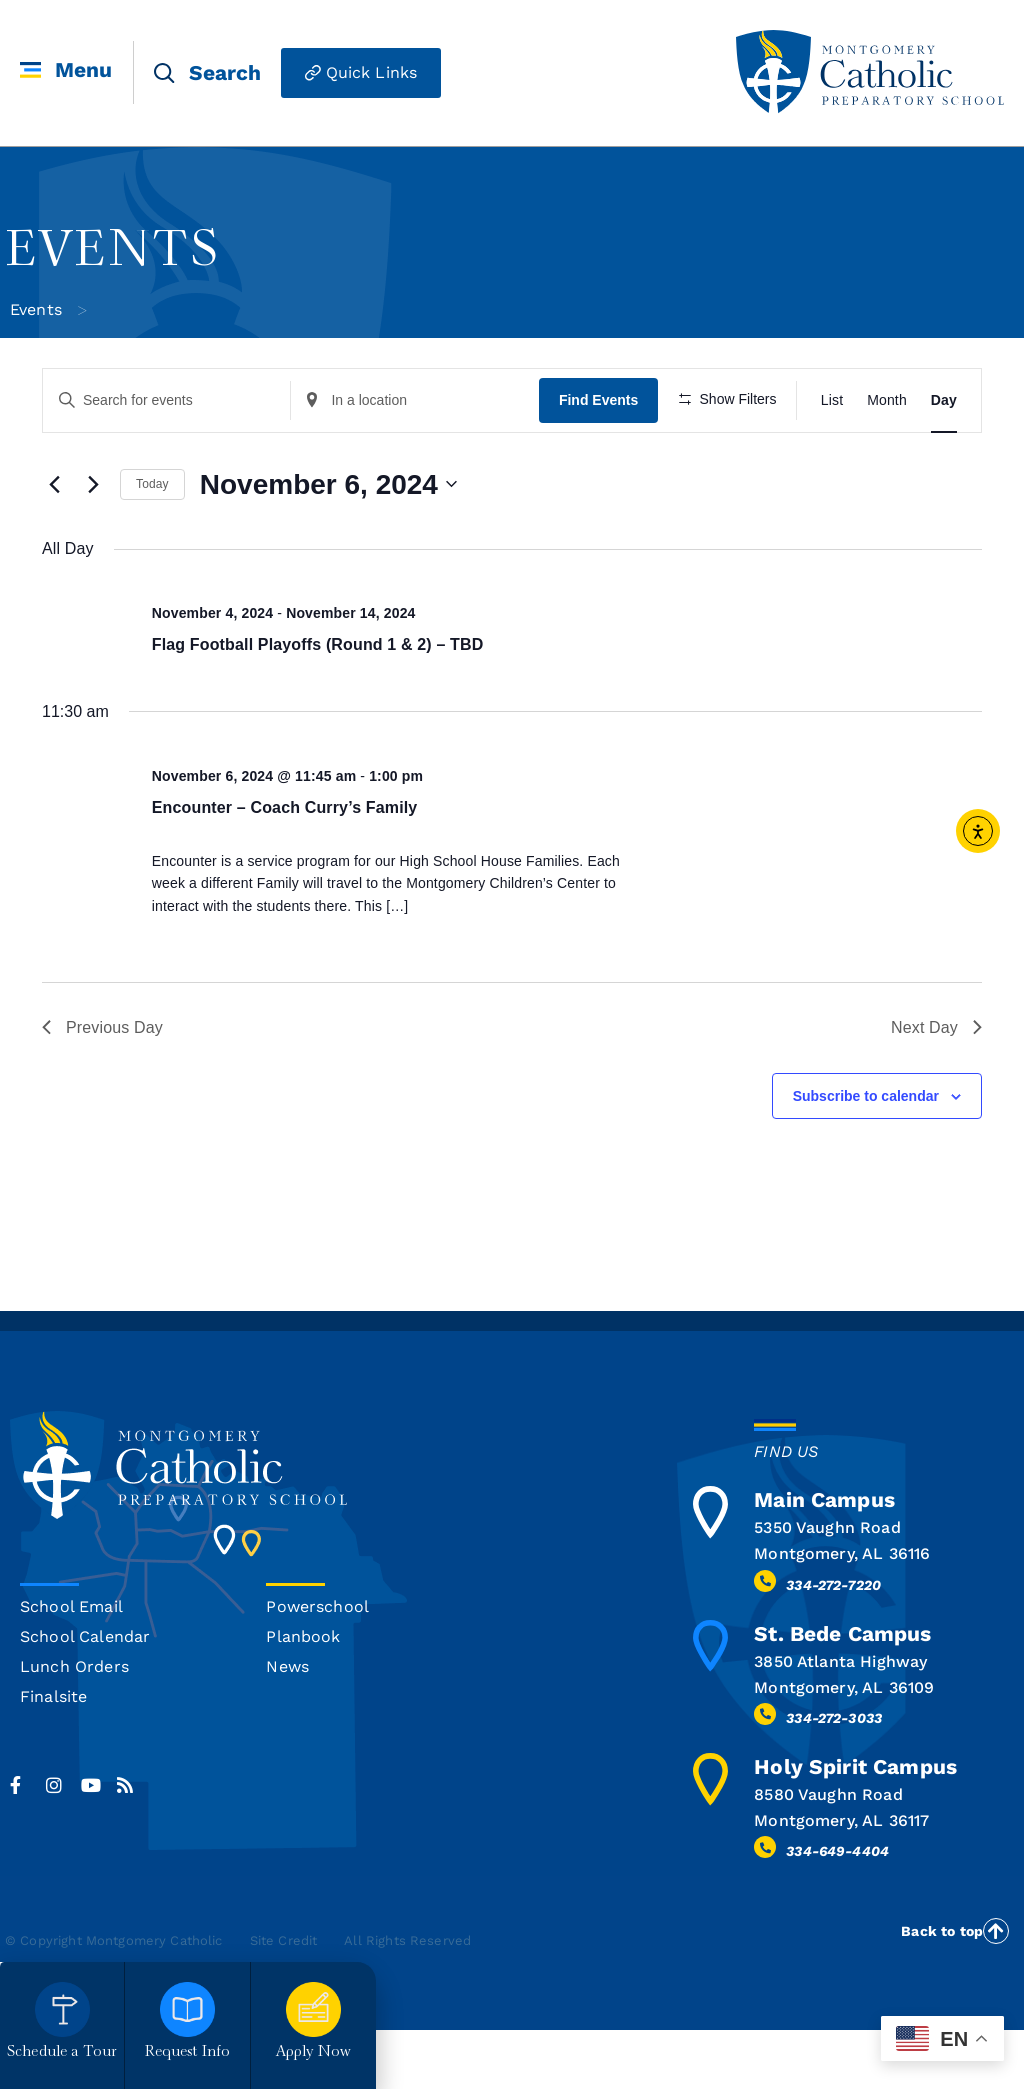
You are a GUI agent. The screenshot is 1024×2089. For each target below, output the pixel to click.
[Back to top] (996, 1989)
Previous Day (102, 1085)
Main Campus (824, 1558)
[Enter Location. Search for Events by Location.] (413, 400)
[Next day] (93, 543)
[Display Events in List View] (832, 400)
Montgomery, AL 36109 (844, 1745)
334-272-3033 (834, 1777)
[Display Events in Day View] (944, 400)
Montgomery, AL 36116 (842, 1612)
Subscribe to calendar (866, 1154)
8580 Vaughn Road (828, 1853)
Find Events (595, 400)
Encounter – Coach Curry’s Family (285, 865)
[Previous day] (54, 543)
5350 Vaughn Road (827, 1586)
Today (152, 543)
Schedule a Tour (62, 2052)
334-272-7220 (833, 1643)
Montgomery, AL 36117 (841, 1879)
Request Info (188, 2052)
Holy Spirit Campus (855, 1825)
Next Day (936, 1085)
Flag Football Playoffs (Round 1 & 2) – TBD (318, 702)
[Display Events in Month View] (887, 400)
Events (36, 309)
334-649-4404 (837, 1910)
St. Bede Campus (842, 1691)
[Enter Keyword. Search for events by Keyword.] (166, 400)
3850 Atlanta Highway (840, 1719)
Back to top (942, 1990)
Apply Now (313, 2052)
